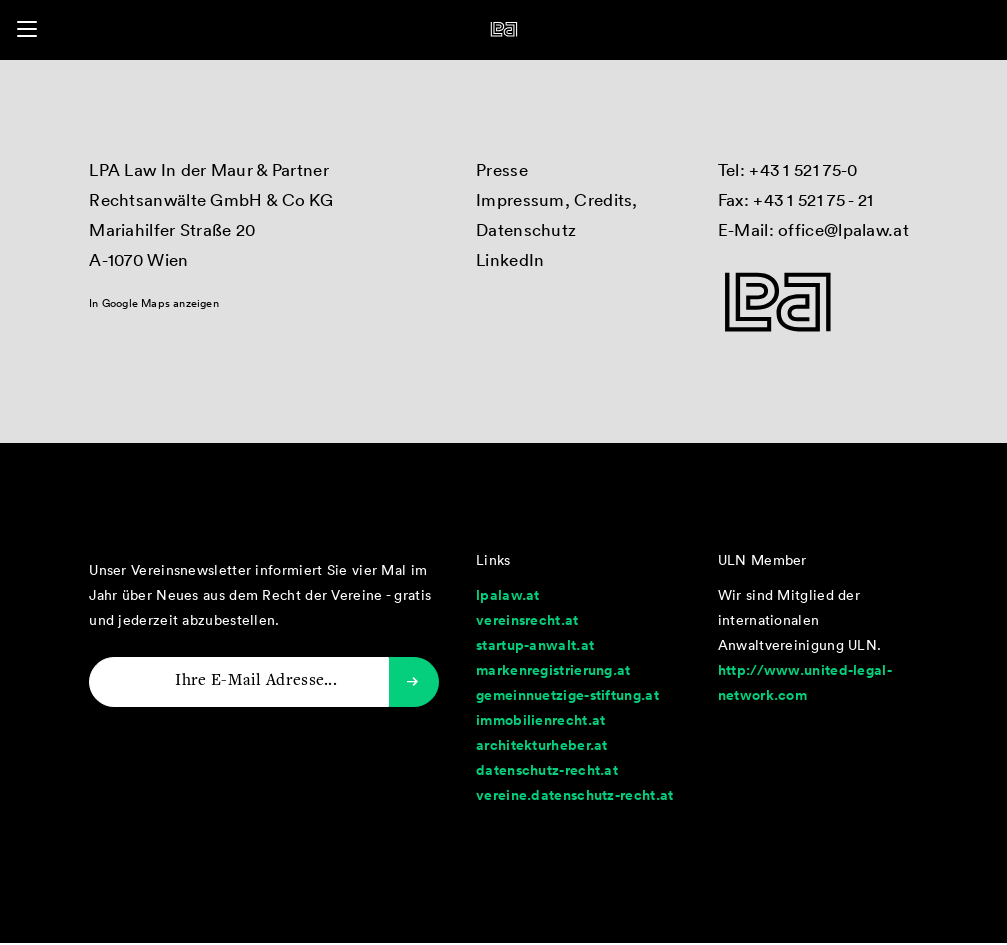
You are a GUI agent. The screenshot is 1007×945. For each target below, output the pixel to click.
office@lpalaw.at (843, 229)
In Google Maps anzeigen (154, 303)
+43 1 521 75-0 (803, 169)
